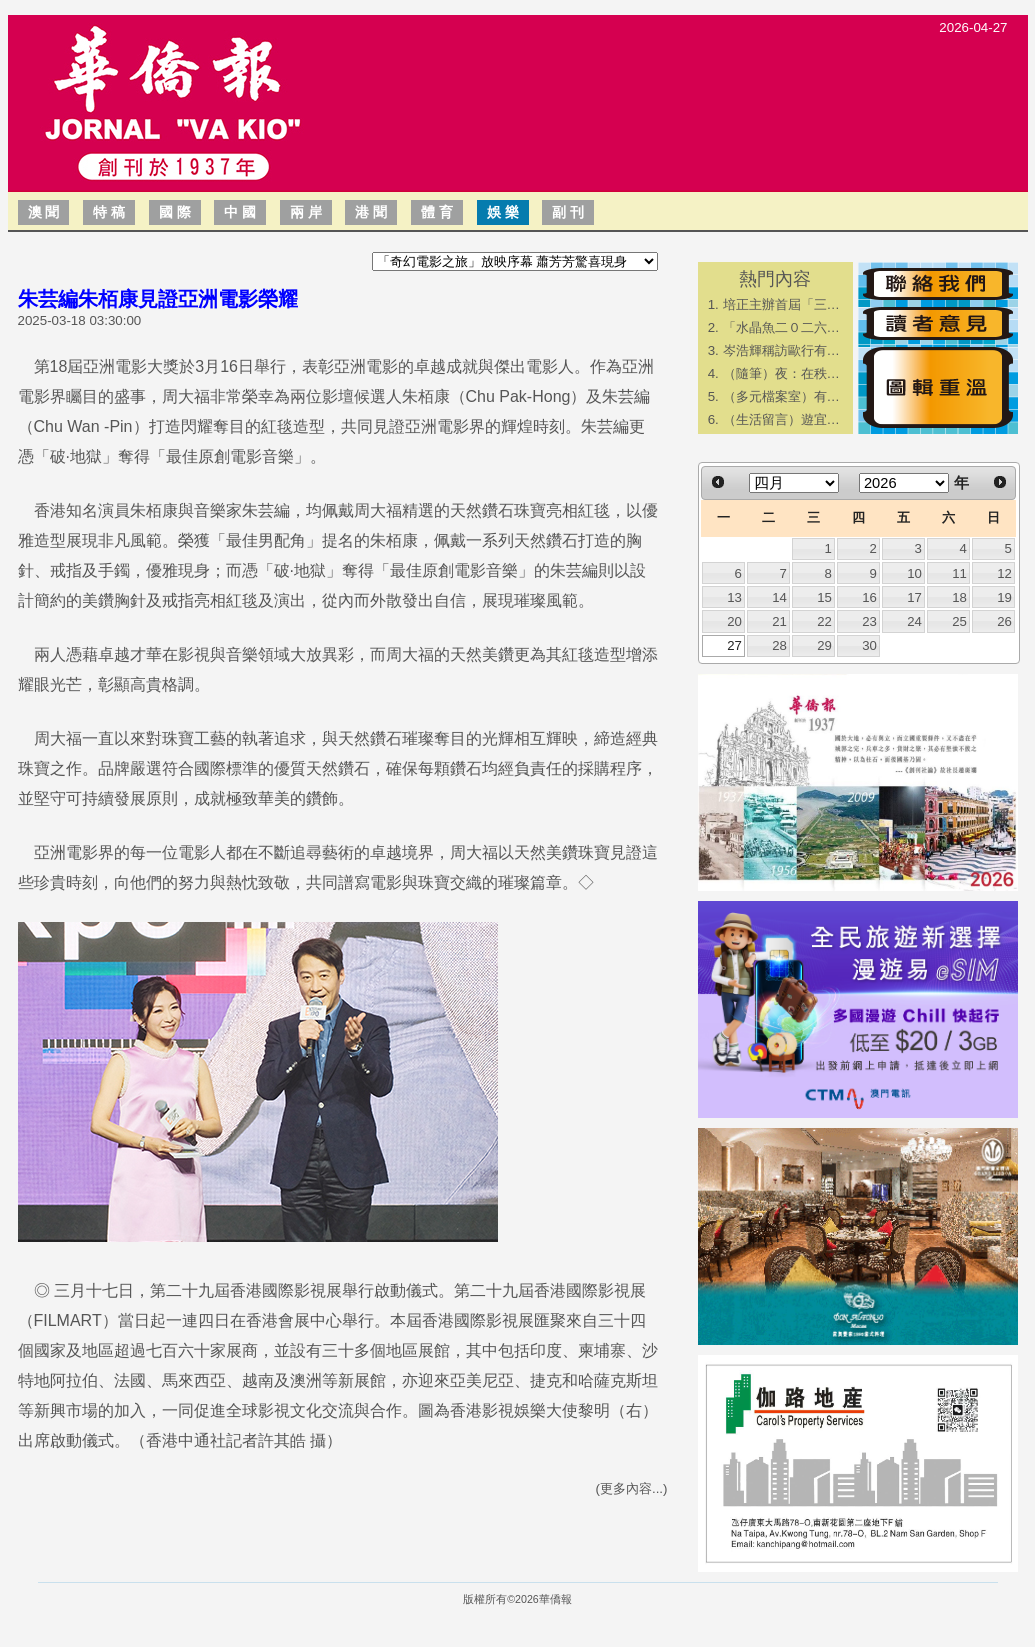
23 (869, 621)
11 (959, 573)
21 (779, 621)
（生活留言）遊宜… (781, 419)
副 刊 (568, 212)
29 (824, 645)
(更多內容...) (632, 1488)
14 (779, 597)
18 (959, 597)
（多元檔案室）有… (781, 396)
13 (734, 597)
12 (1004, 573)
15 (824, 597)
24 (914, 621)
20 (734, 621)
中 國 (240, 212)
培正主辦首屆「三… (781, 304)
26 (1004, 621)
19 (1004, 597)
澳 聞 (44, 212)
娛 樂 (503, 212)
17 (914, 597)
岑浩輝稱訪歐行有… (781, 350)
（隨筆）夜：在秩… (781, 373)
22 (824, 621)
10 (914, 573)
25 (959, 621)
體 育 (437, 212)
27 (734, 645)
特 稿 (109, 212)
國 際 (175, 212)
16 (869, 597)
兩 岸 (306, 212)
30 (869, 645)
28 (779, 645)
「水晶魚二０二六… (781, 327)
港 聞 (371, 212)
